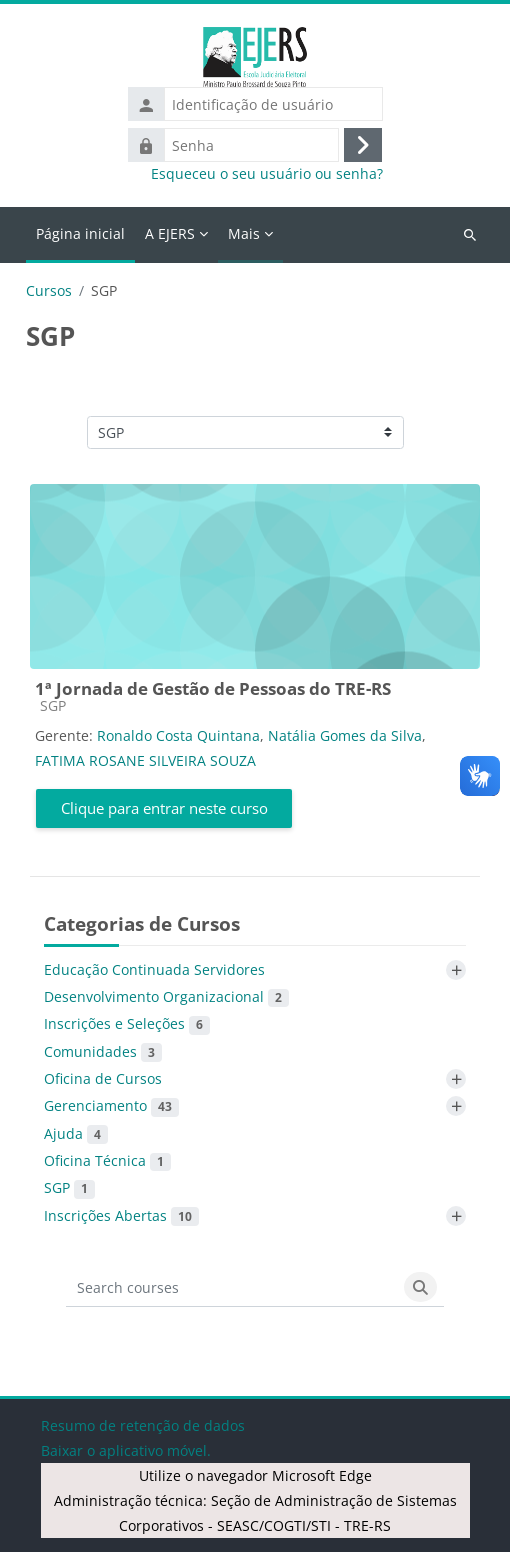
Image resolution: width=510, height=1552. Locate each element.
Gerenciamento (111, 1106)
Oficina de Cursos (103, 1078)
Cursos (49, 291)
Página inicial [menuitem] (80, 233)
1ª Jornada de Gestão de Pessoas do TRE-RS (213, 688)
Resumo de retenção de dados (143, 1425)
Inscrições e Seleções (127, 1024)
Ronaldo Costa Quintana (178, 735)
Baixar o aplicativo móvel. (126, 1450)
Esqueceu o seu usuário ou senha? (267, 174)
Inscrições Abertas (121, 1216)
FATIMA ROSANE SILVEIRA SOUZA (145, 760)
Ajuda (76, 1134)
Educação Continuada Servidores (154, 969)
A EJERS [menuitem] (170, 233)
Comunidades (103, 1052)
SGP (69, 1188)
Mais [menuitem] (244, 233)
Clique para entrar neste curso (164, 808)
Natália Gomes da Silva (345, 735)
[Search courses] (232, 1287)
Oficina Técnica (107, 1161)
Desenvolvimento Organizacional (166, 997)
